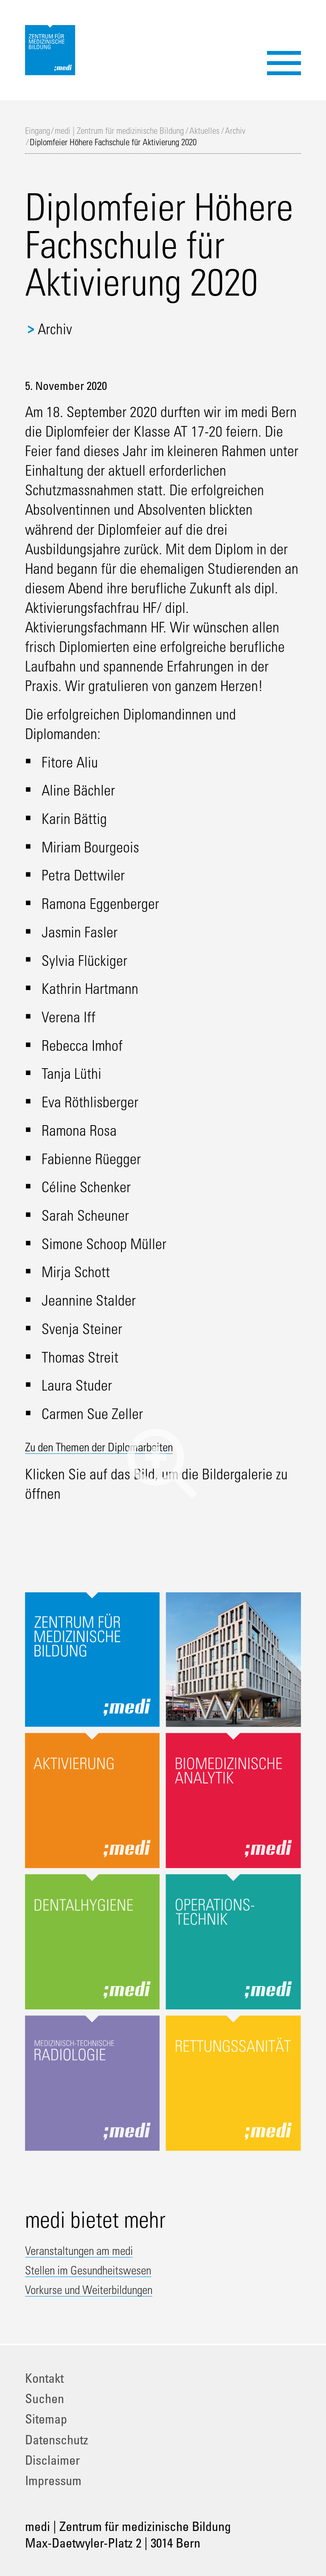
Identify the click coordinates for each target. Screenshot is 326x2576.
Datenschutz (56, 2439)
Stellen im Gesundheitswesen (106, 2269)
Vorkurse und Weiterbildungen (108, 2288)
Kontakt (44, 2378)
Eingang (37, 130)
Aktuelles (204, 130)
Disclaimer (52, 2460)
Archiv (235, 130)
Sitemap (46, 2418)
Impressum (53, 2480)
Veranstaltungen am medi (95, 2249)
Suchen (44, 2398)
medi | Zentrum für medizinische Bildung (119, 130)
